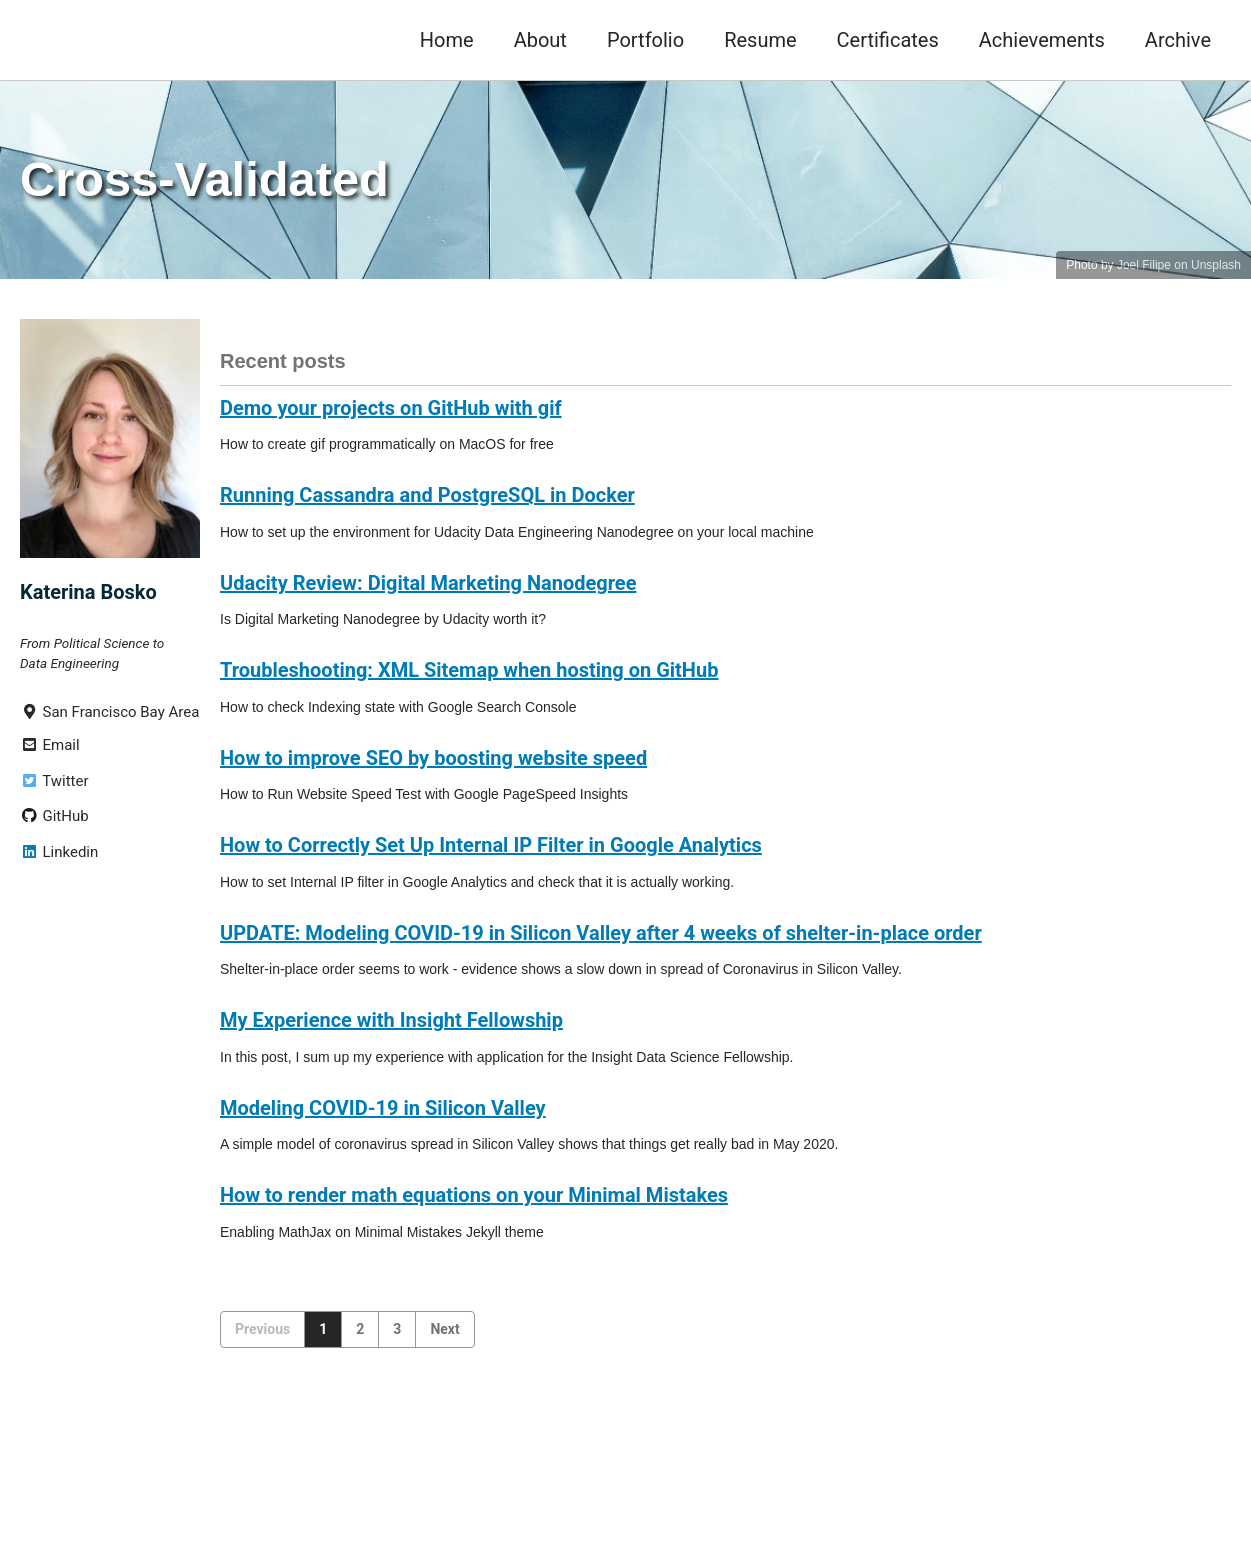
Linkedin (59, 852)
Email (50, 745)
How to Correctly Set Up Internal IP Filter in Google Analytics (491, 845)
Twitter (54, 781)
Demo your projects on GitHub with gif (391, 408)
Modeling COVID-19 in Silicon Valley (383, 1108)
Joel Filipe (1144, 265)
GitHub (54, 816)
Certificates (888, 40)
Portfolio (645, 40)
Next (444, 1329)
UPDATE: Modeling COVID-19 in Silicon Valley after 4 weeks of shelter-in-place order (601, 933)
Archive (1178, 40)
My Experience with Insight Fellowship (391, 1020)
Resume (760, 40)
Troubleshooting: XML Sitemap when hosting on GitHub (469, 670)
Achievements (1042, 40)
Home (447, 40)
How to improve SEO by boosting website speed (433, 758)
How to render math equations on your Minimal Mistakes (474, 1195)
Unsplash (1216, 265)
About (540, 40)
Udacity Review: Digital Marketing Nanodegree (428, 583)
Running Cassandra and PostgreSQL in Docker (427, 495)
